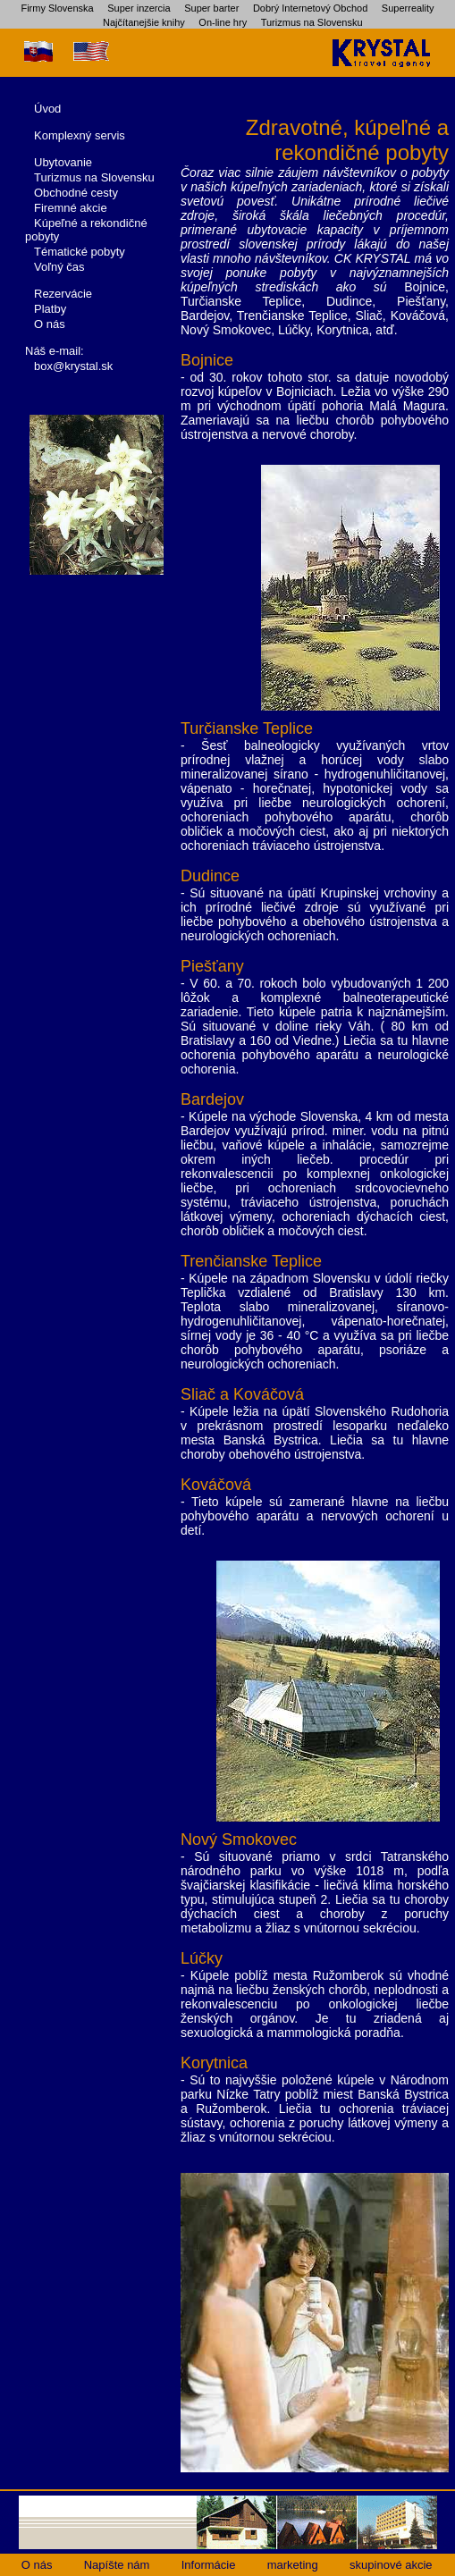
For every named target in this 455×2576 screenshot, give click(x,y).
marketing (292, 2565)
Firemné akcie (70, 208)
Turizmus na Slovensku (312, 22)
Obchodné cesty (76, 192)
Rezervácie (63, 293)
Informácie (208, 2565)
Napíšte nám (117, 2565)
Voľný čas (59, 267)
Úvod (47, 108)
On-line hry (222, 22)
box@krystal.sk (73, 366)
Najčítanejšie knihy (144, 22)
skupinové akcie (391, 2565)
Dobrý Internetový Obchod (310, 8)
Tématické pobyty (79, 251)
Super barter (211, 8)
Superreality (408, 8)
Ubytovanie (63, 162)
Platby (50, 309)
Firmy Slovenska (57, 8)
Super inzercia (138, 8)
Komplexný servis (79, 135)
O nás (49, 324)
